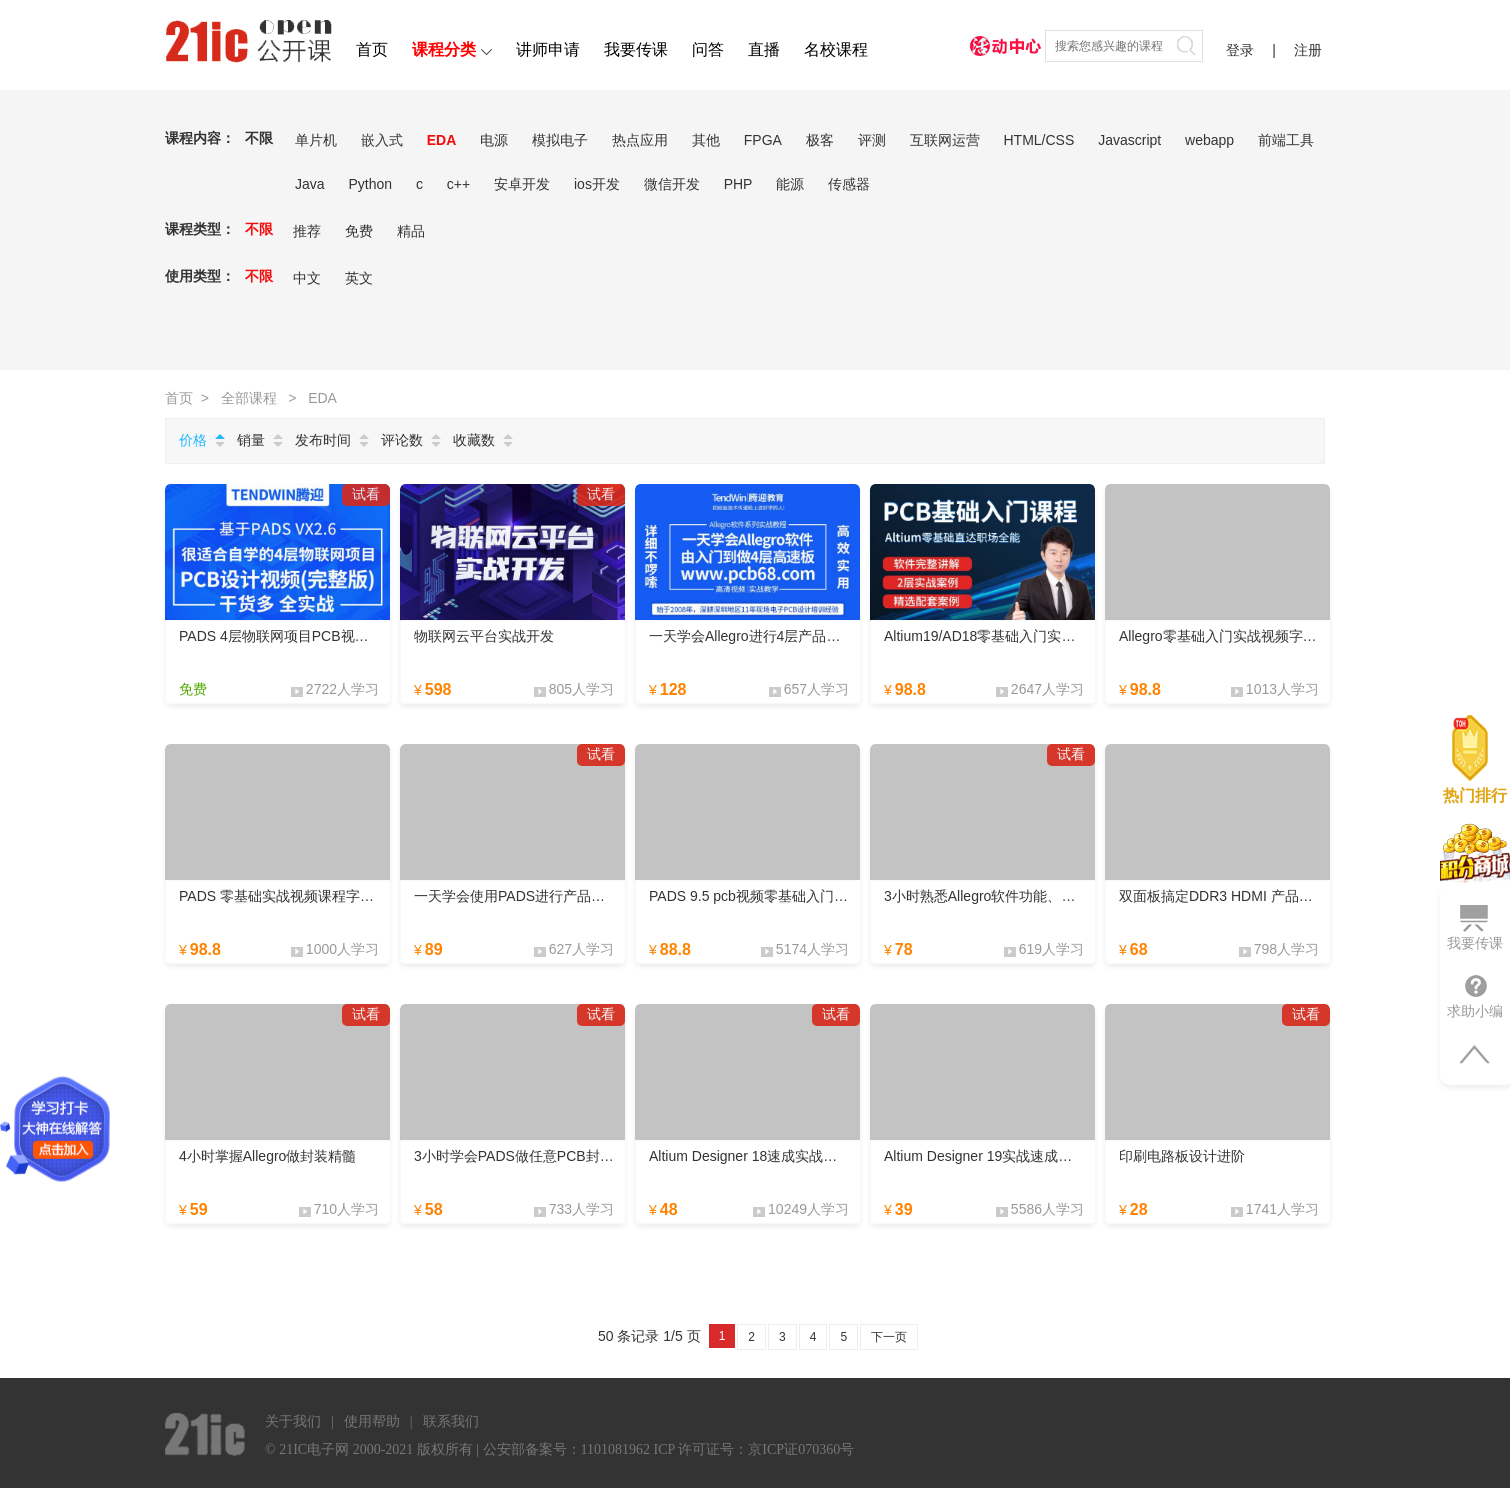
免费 (359, 231)
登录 (1240, 50)
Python (370, 184)
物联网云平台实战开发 (484, 636)
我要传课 (636, 49)
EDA (442, 140)
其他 (706, 140)
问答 (708, 49)
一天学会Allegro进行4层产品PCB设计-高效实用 (796, 636)
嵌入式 (382, 140)
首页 (372, 49)
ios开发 (597, 184)
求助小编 (1475, 996)
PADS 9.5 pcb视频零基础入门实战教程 (769, 896)
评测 (872, 140)
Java (310, 184)
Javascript (1129, 140)
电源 (494, 140)
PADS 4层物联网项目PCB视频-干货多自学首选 (325, 636)
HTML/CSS (1038, 140)
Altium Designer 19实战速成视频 (985, 1156)
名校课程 (836, 49)
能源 (790, 184)
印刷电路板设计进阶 (1182, 1156)
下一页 (889, 1337)
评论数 (402, 440)
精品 (411, 231)
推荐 (307, 231)
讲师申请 (548, 49)
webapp (1209, 140)
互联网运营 (945, 140)
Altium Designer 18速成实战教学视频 (764, 1156)
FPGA (763, 140)
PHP (738, 184)
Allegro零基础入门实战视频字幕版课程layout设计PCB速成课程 (1314, 636)
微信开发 (672, 184)
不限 (259, 138)
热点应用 (640, 140)
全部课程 (249, 398)
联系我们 (451, 1421)
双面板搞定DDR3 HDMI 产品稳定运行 (1237, 896)
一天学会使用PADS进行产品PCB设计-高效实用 (561, 896)
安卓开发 (522, 184)
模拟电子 (560, 140)
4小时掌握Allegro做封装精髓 (267, 1156)
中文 (307, 278)
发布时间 (323, 440)
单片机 (316, 140)
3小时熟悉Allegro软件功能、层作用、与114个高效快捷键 (1061, 896)
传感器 (849, 184)
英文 (359, 278)
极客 (820, 140)
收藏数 (474, 440)
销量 (251, 440)
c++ (458, 184)
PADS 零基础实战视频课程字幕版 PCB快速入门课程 (342, 896)
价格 (193, 440)
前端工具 (1286, 140)
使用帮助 (372, 1421)
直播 (764, 49)
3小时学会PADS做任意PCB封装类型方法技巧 (556, 1156)
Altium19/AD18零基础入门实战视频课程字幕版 (1028, 636)
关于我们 (293, 1421)
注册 (1308, 50)
